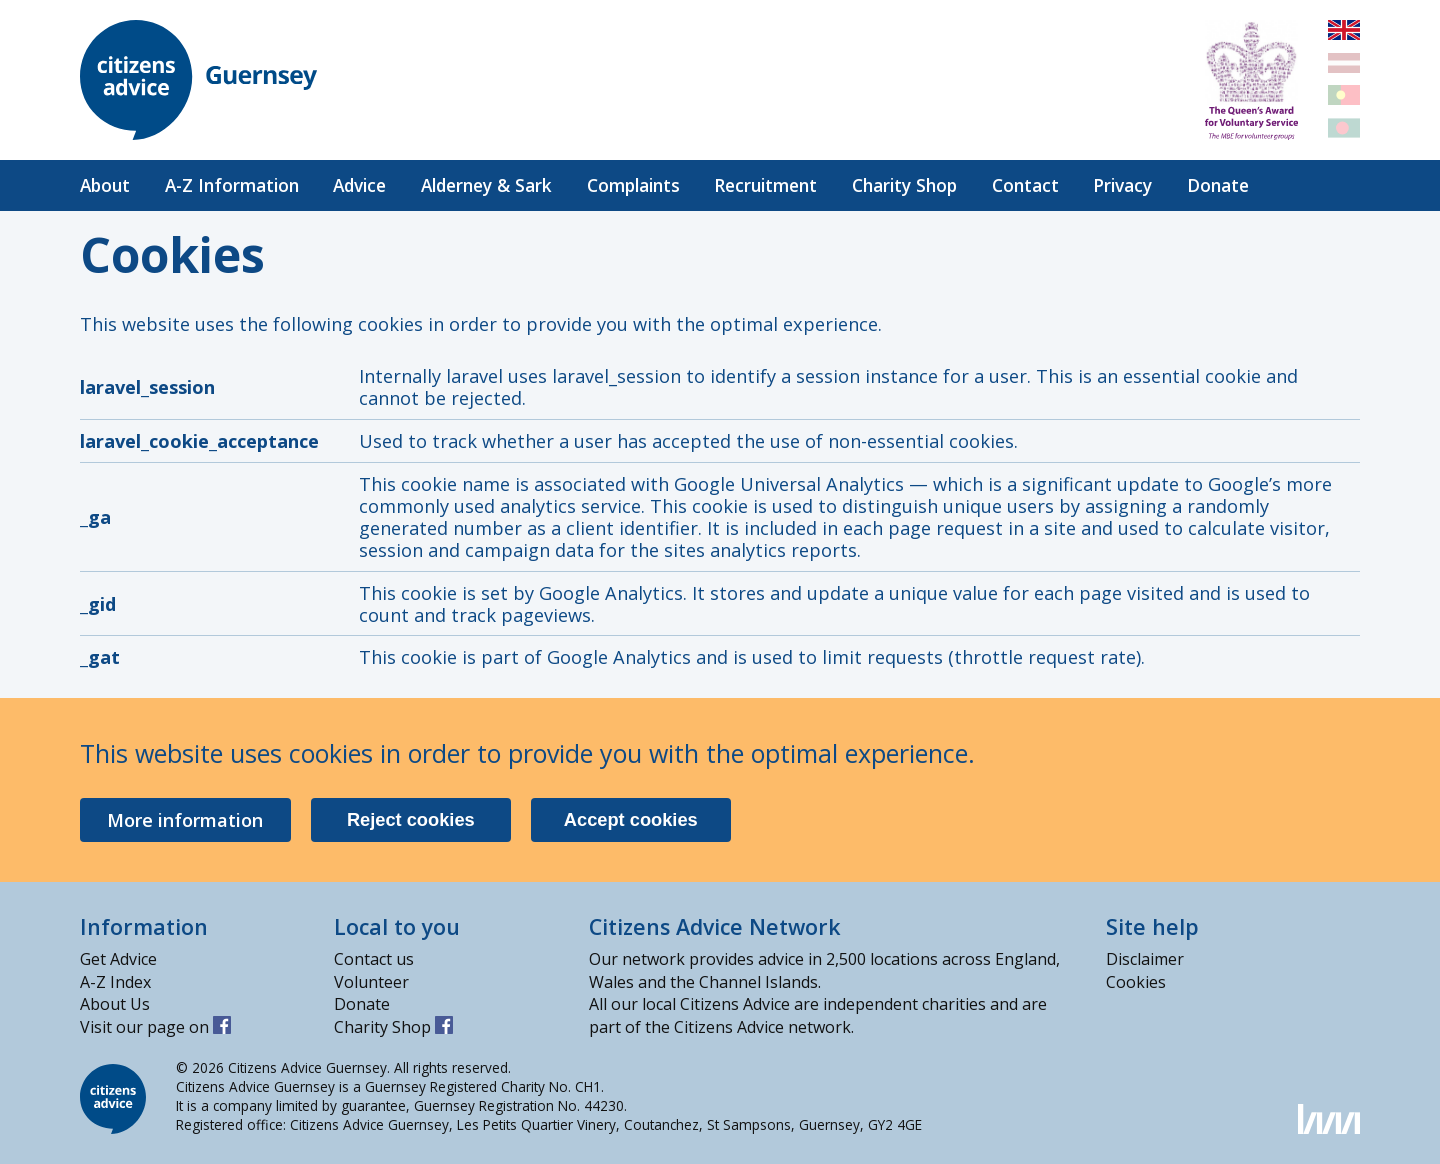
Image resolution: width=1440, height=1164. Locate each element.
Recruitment (765, 185)
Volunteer (371, 982)
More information (185, 819)
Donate (1218, 185)
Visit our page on (155, 1027)
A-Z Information (232, 185)
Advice (359, 185)
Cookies (1136, 982)
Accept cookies (631, 819)
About (105, 185)
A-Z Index (115, 982)
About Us (115, 1004)
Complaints (633, 185)
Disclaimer (1145, 959)
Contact (1025, 185)
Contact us (374, 959)
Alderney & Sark (486, 185)
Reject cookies (411, 819)
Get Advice (118, 959)
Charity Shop (904, 185)
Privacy (1122, 185)
